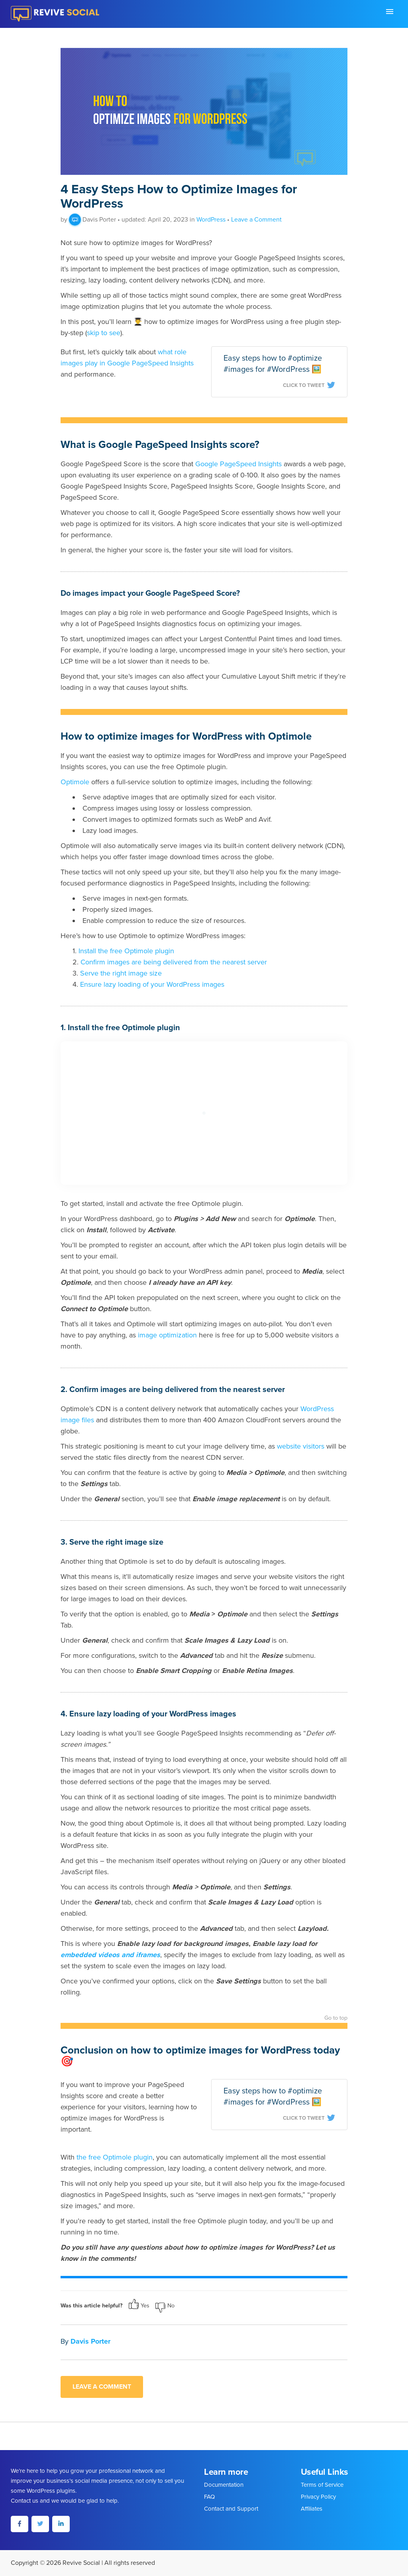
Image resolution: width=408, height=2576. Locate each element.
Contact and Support (231, 2508)
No (165, 2306)
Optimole (75, 782)
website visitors (300, 1446)
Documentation (223, 2484)
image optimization (167, 1335)
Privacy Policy (318, 2496)
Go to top (335, 2018)
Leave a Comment (256, 220)
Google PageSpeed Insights (238, 463)
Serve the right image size (121, 973)
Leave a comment (102, 2387)
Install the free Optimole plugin (126, 950)
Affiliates (311, 2508)
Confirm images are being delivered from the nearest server (173, 962)
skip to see (103, 332)
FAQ (209, 2496)
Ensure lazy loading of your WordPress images (152, 984)
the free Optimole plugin (114, 2157)
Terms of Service (322, 2484)
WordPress (211, 220)
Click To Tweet (309, 385)
